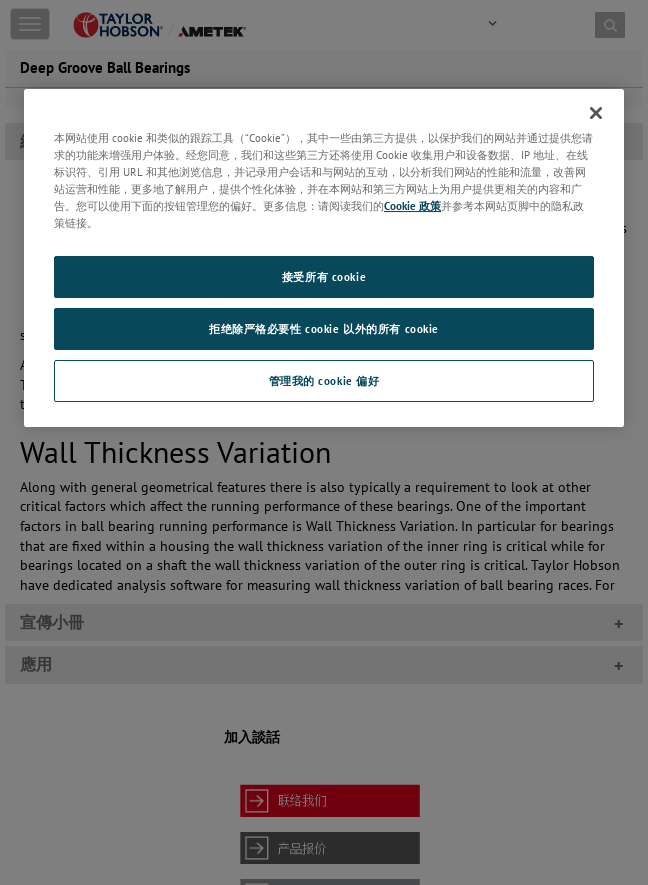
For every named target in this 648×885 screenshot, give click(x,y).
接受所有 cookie (324, 276)
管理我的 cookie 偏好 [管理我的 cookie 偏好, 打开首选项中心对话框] (324, 380)
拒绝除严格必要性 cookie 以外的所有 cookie (324, 328)
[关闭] (596, 113)
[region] (324, 258)
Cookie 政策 (412, 205)
